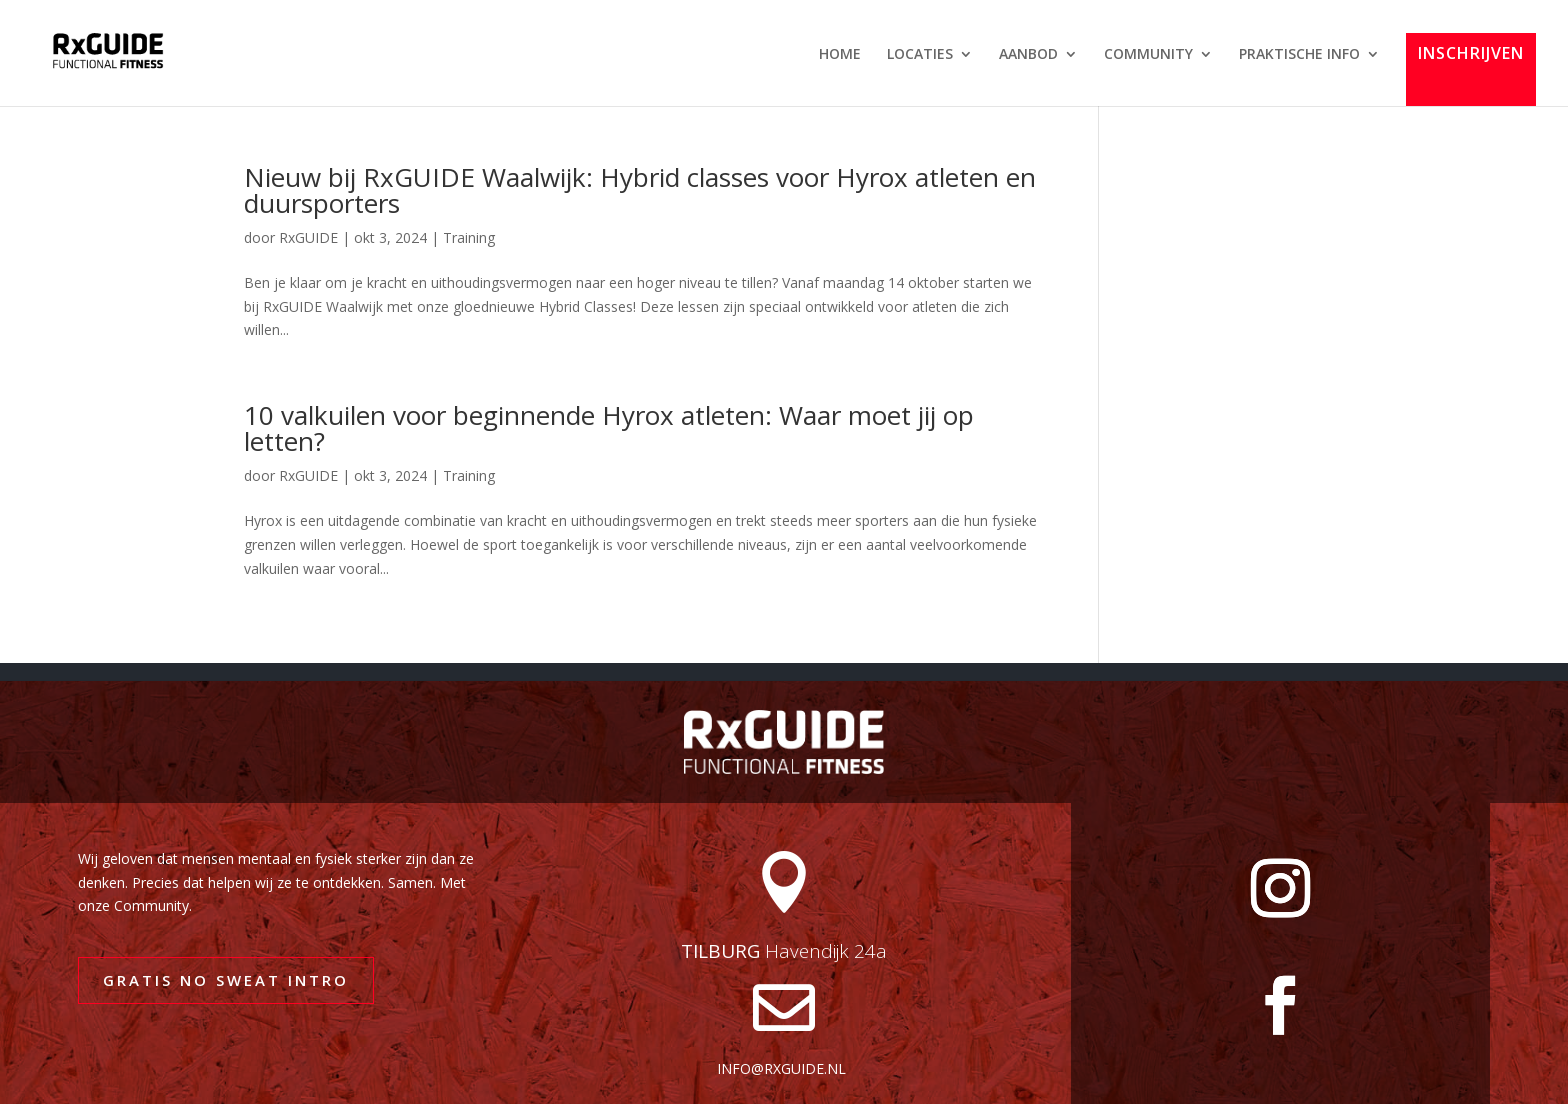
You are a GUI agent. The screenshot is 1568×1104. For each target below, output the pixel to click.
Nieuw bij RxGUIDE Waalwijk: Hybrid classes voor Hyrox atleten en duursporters (640, 190)
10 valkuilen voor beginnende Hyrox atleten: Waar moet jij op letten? (609, 428)
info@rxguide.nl (781, 1068)
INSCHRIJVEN (1471, 54)
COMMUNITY (1148, 55)
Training (469, 237)
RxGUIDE (308, 237)
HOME (840, 55)
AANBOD (1028, 55)
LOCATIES (920, 55)
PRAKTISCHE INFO (1299, 55)
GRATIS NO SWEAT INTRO (226, 980)
